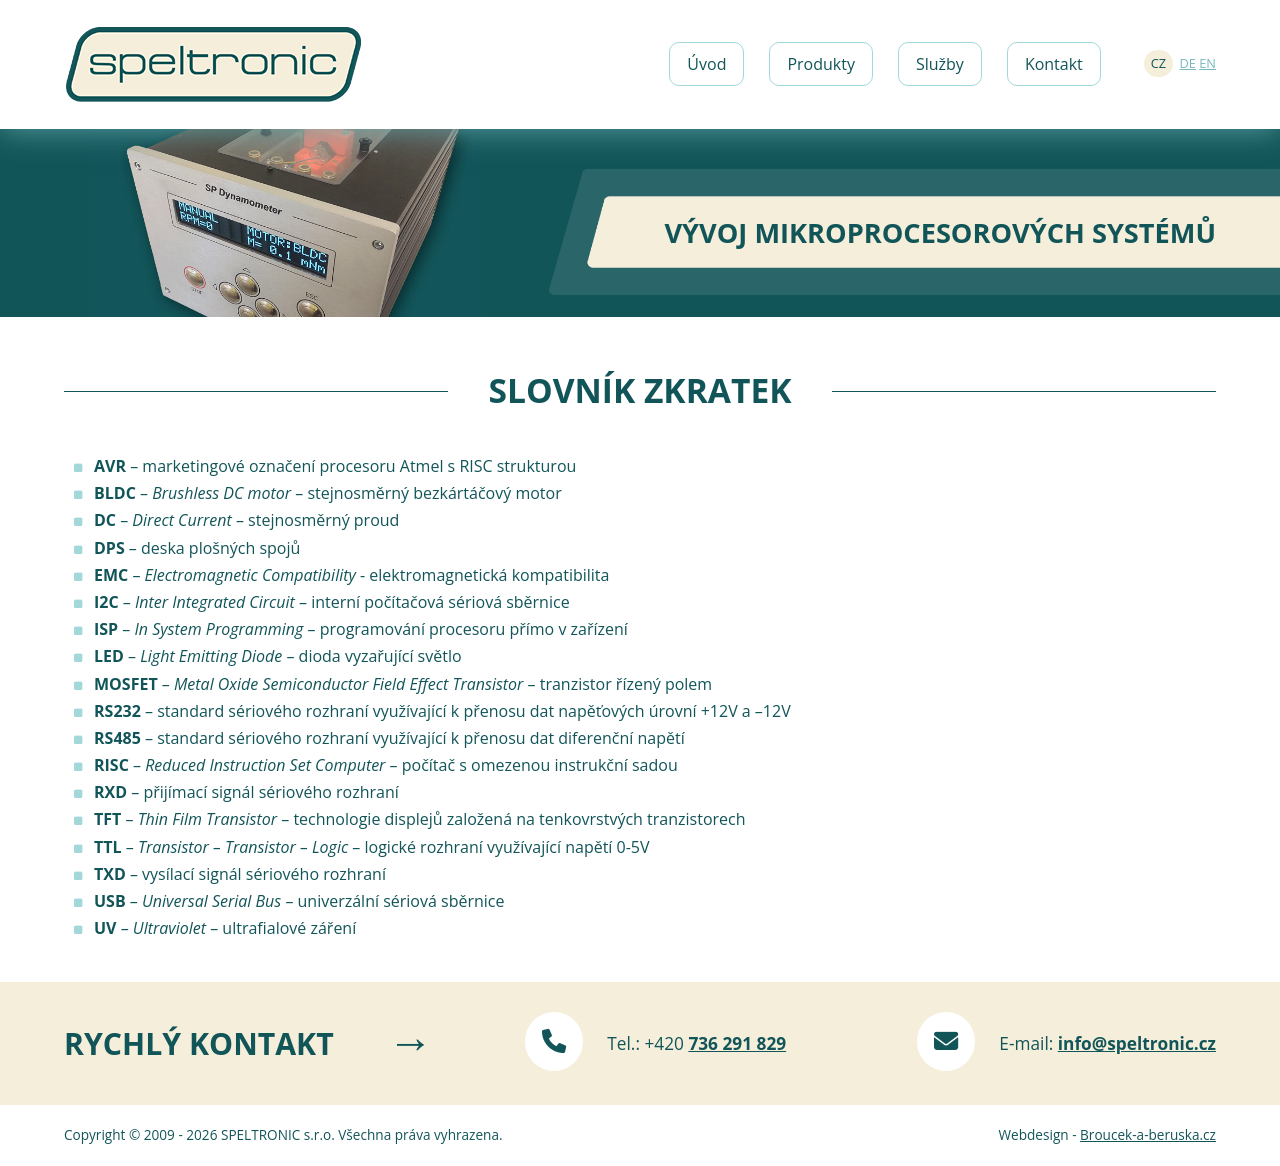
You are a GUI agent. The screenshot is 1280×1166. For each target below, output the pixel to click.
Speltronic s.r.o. (213, 39)
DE (1188, 63)
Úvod (706, 64)
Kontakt (1054, 64)
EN (1207, 63)
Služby (940, 64)
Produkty (821, 64)
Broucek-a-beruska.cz (1148, 1134)
